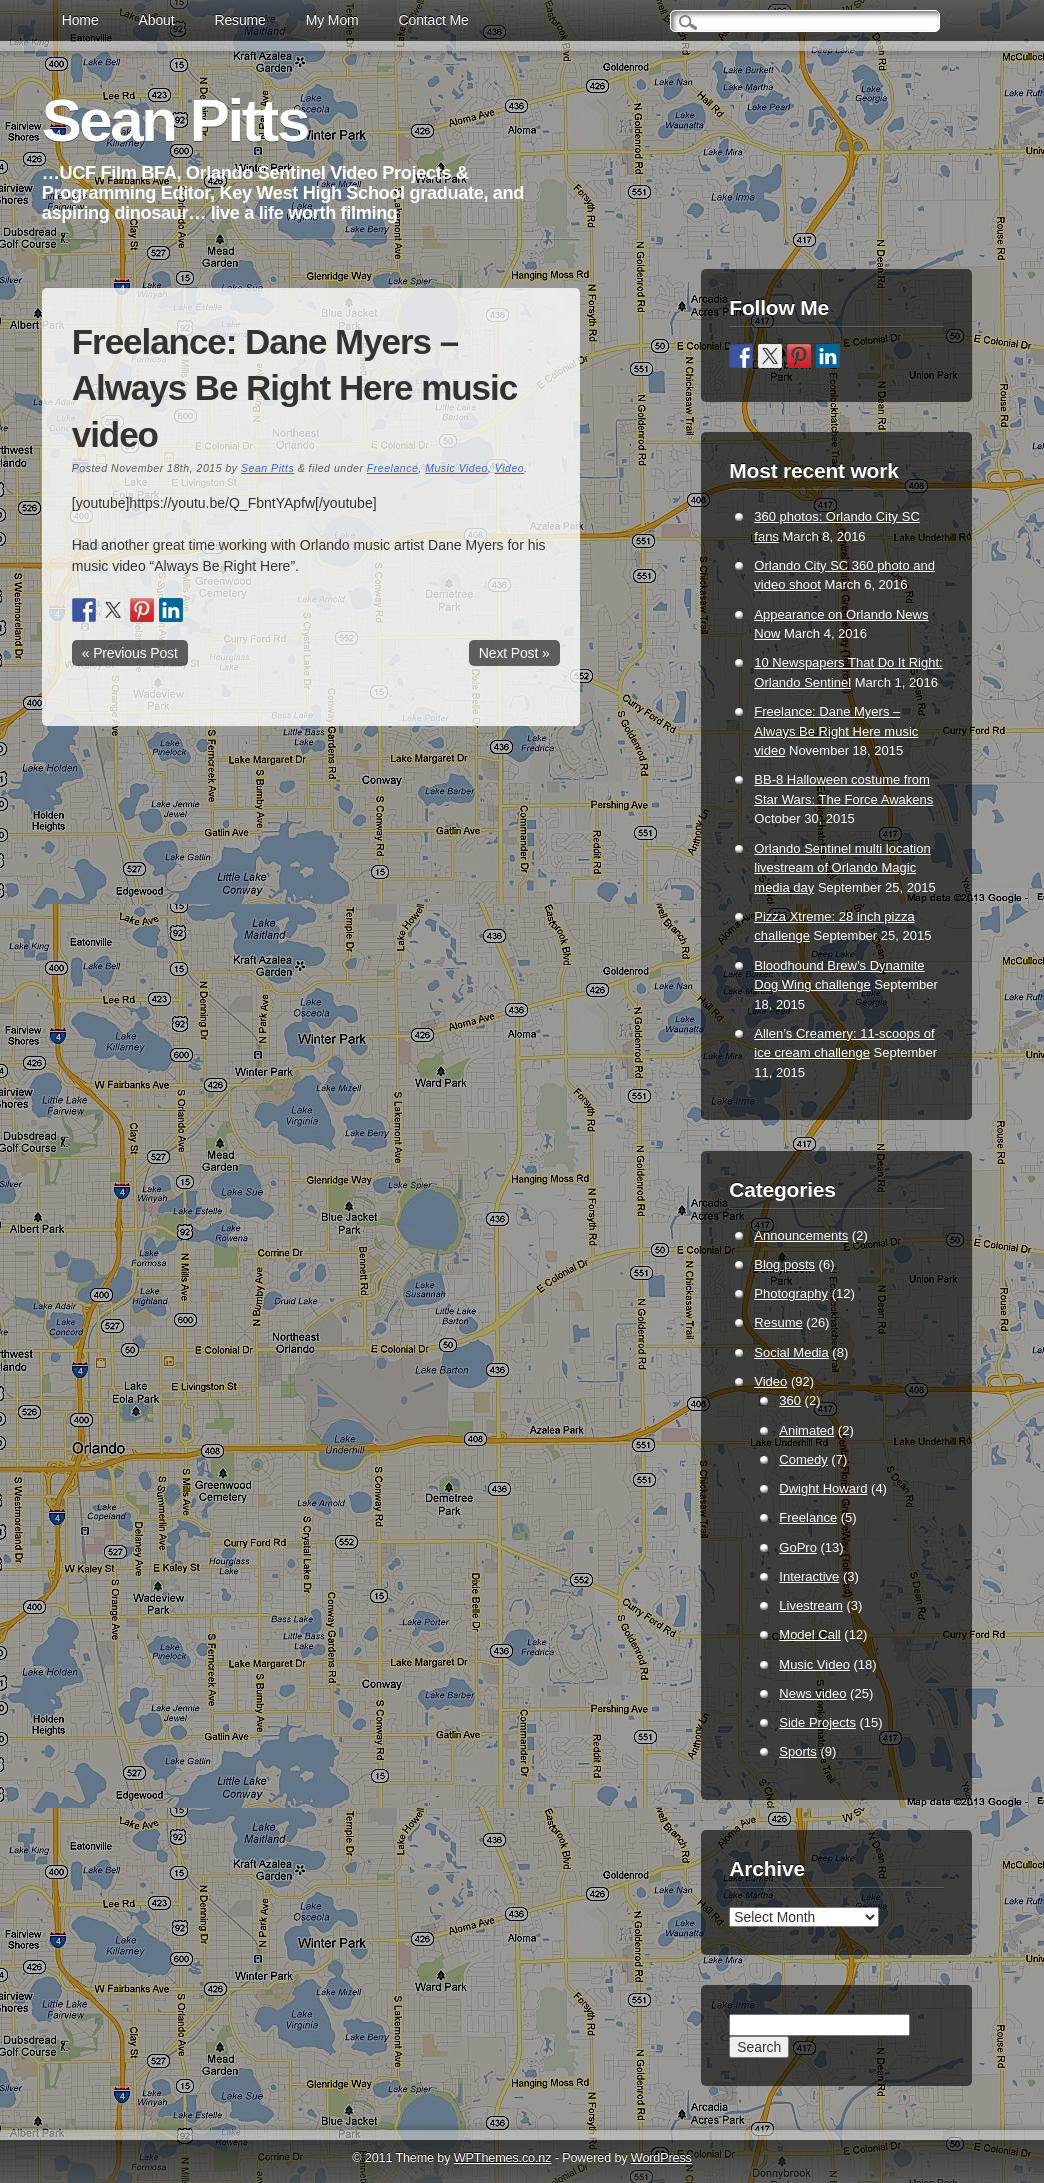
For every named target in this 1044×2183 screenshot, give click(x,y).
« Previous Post (130, 653)
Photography (791, 1293)
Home (80, 20)
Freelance (392, 468)
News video (812, 1693)
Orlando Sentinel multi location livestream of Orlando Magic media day (842, 868)
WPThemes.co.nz (503, 2158)
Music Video (456, 468)
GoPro (798, 1547)
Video (509, 468)
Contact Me (434, 20)
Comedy (803, 1459)
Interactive (809, 1576)
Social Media (791, 1352)
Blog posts (784, 1264)
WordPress (661, 2158)
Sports (798, 1751)
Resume (239, 20)
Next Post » (514, 653)
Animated (806, 1430)
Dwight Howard (823, 1488)
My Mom (332, 20)
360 (790, 1400)
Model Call (809, 1634)
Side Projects (817, 1722)
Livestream (811, 1605)
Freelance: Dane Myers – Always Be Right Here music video (836, 731)
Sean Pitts (175, 120)
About (157, 20)
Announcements (801, 1235)
